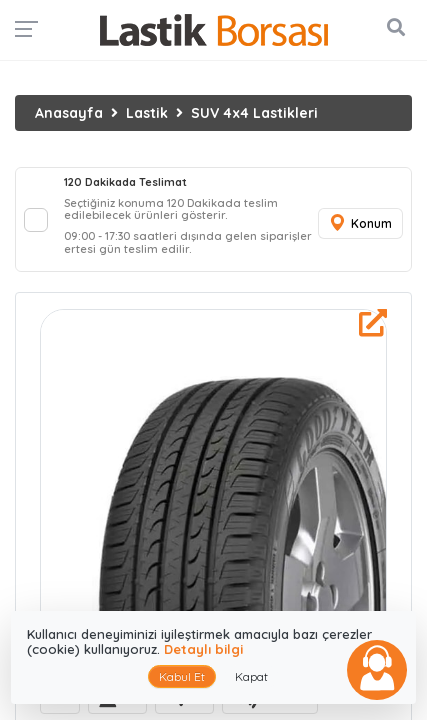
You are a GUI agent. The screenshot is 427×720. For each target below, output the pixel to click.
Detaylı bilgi (203, 649)
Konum (360, 223)
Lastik (147, 113)
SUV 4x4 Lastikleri (254, 113)
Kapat (251, 676)
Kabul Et (182, 676)
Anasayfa (69, 113)
